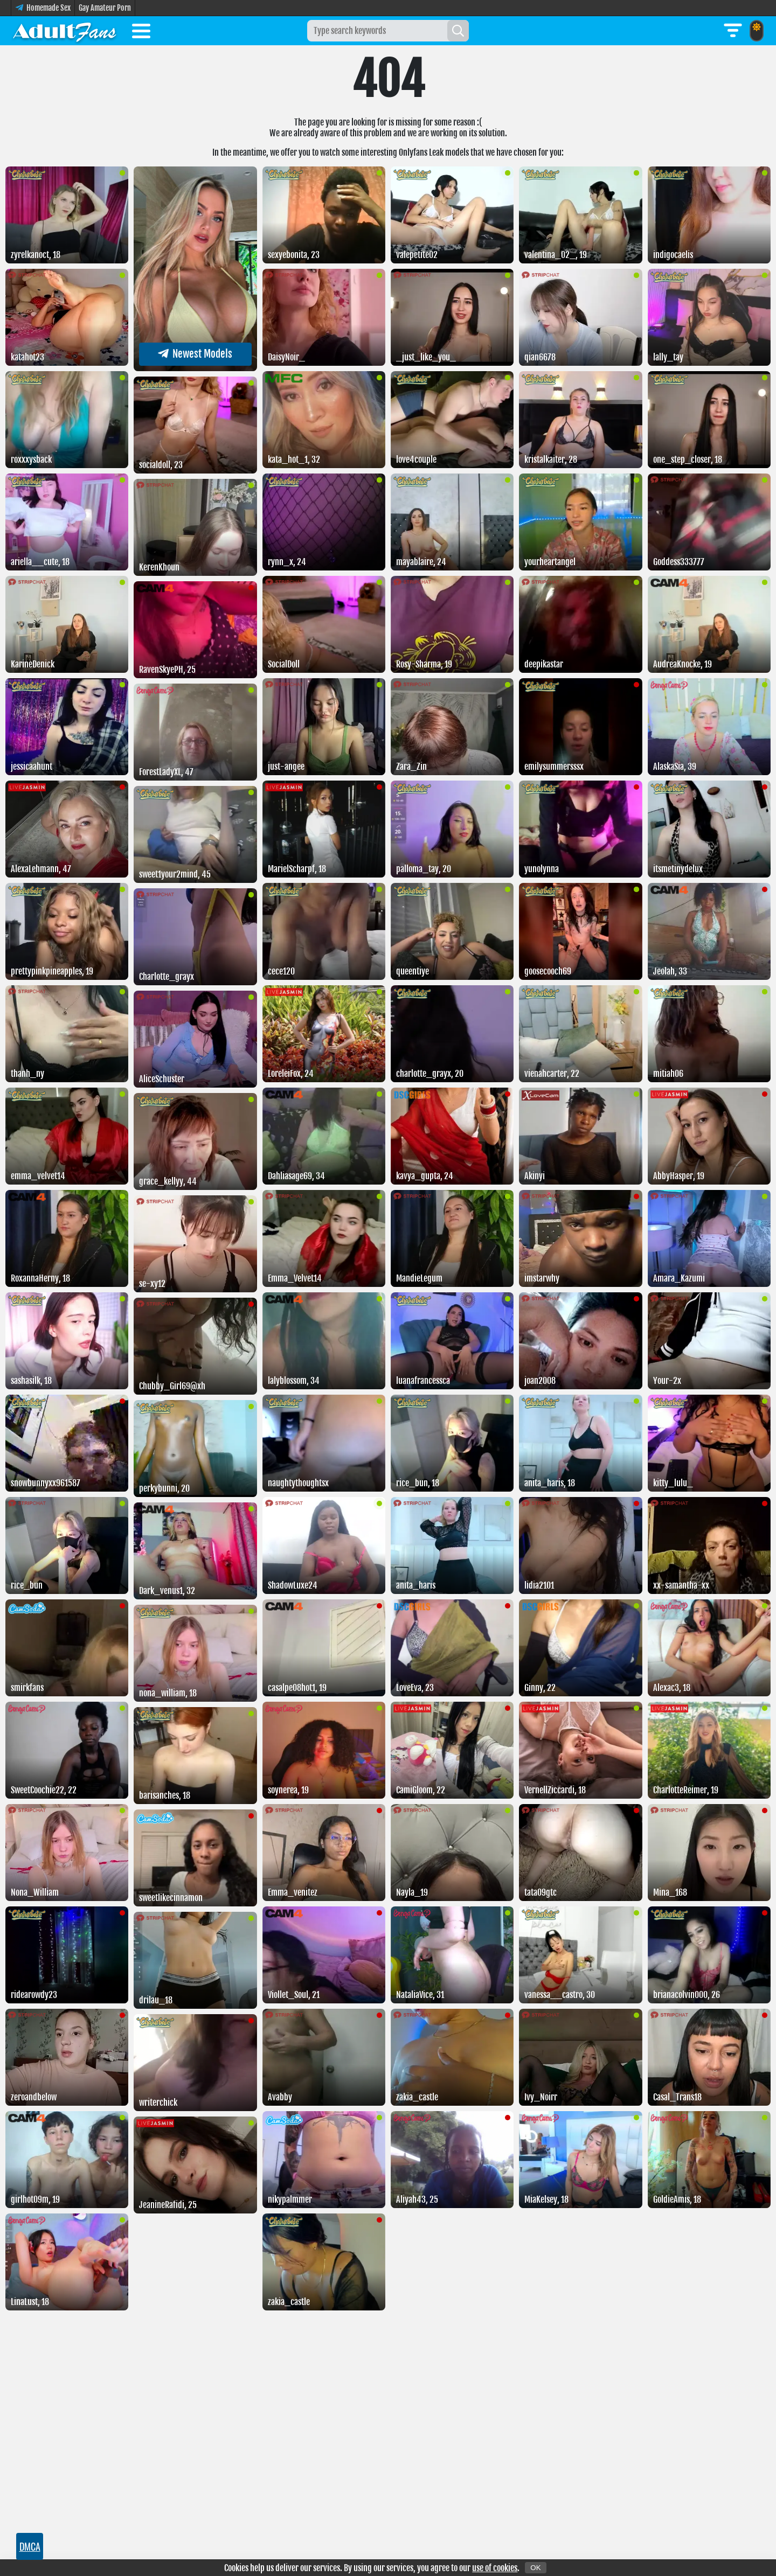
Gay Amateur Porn (105, 7)
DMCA (29, 2546)
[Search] (458, 30)
